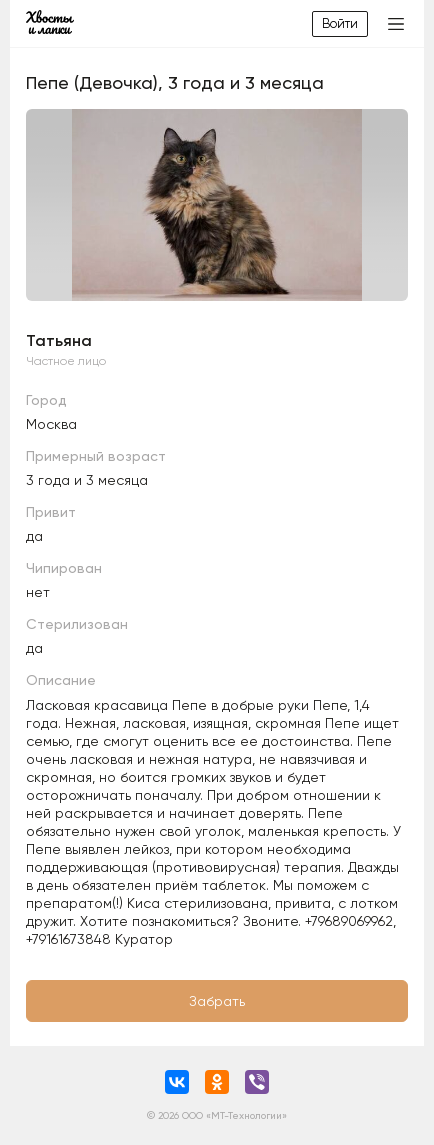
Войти (340, 23)
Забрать (217, 1001)
